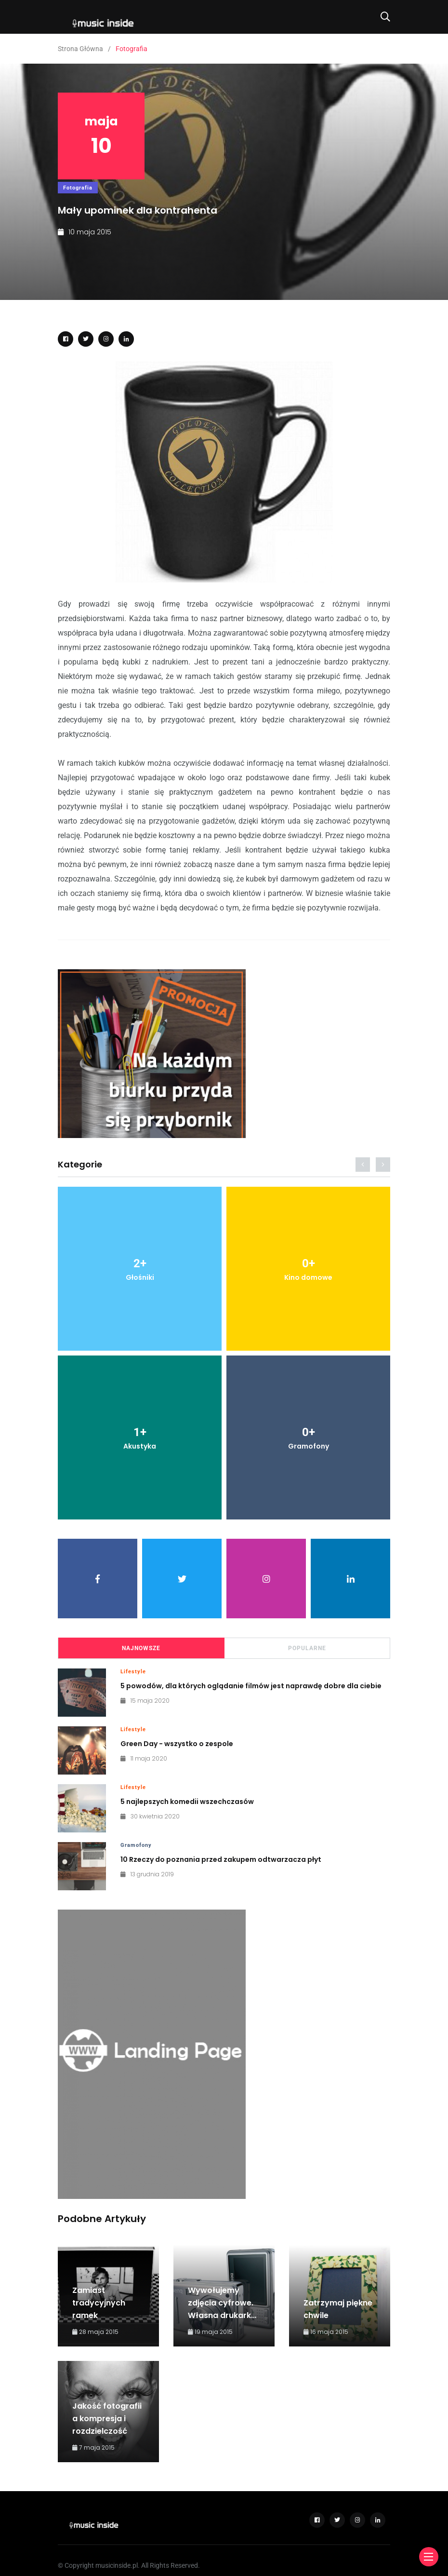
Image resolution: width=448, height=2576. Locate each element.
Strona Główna (80, 49)
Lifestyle (133, 1671)
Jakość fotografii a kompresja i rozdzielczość (107, 2418)
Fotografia (77, 188)
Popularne (307, 1648)
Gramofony (136, 1845)
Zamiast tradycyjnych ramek (98, 2303)
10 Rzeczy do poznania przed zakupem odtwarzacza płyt (220, 1859)
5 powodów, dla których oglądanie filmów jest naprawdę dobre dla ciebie (251, 1686)
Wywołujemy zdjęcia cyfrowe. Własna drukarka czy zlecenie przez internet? (224, 2315)
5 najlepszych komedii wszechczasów (187, 1801)
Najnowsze (141, 1648)
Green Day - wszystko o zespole (176, 1744)
